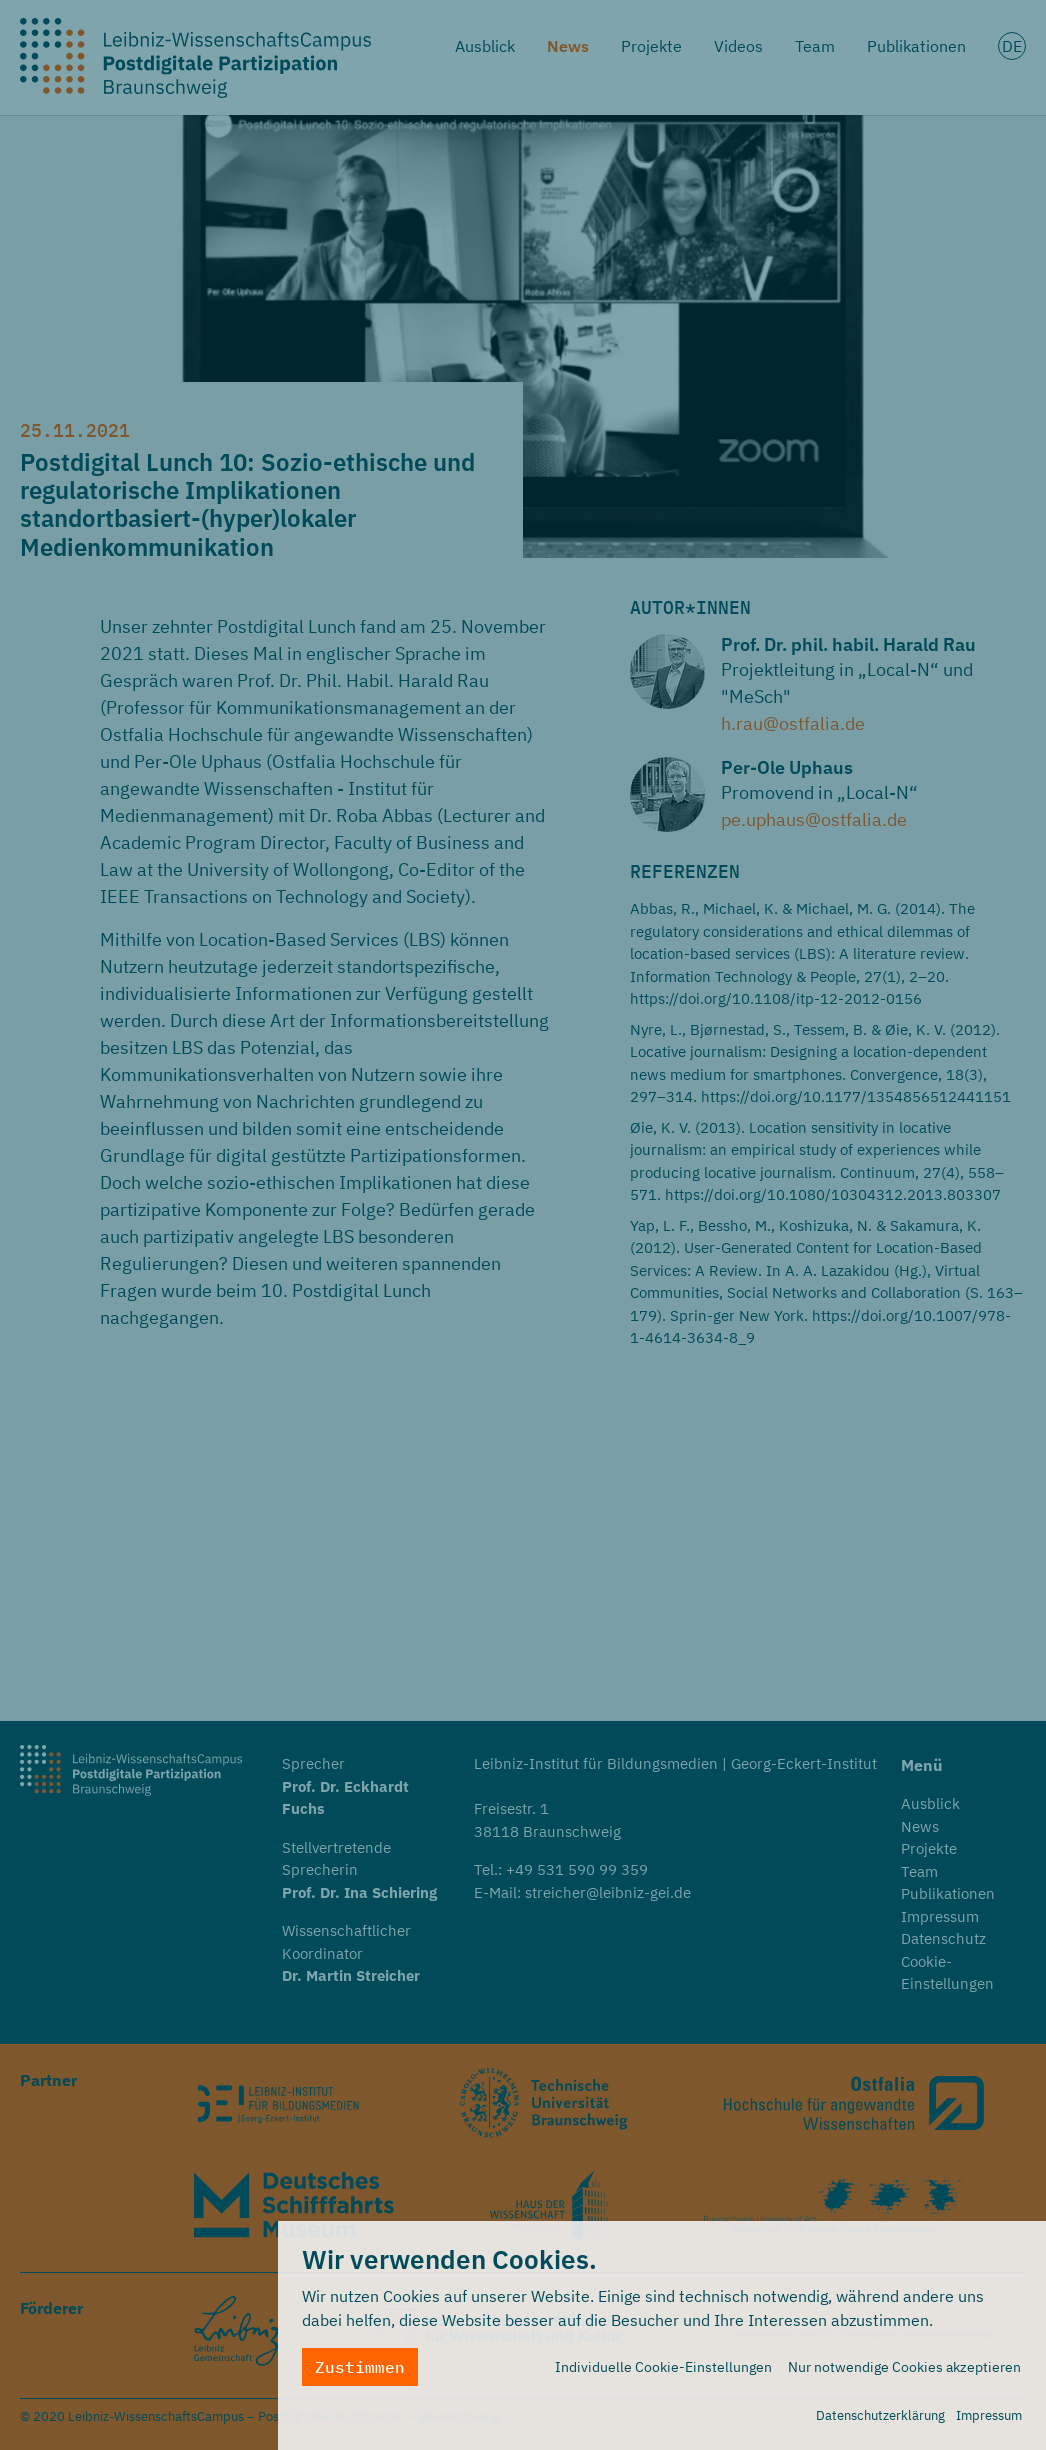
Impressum (989, 2415)
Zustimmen (360, 2367)
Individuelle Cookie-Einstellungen (663, 2367)
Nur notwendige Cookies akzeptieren (904, 2367)
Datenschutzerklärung (880, 2415)
